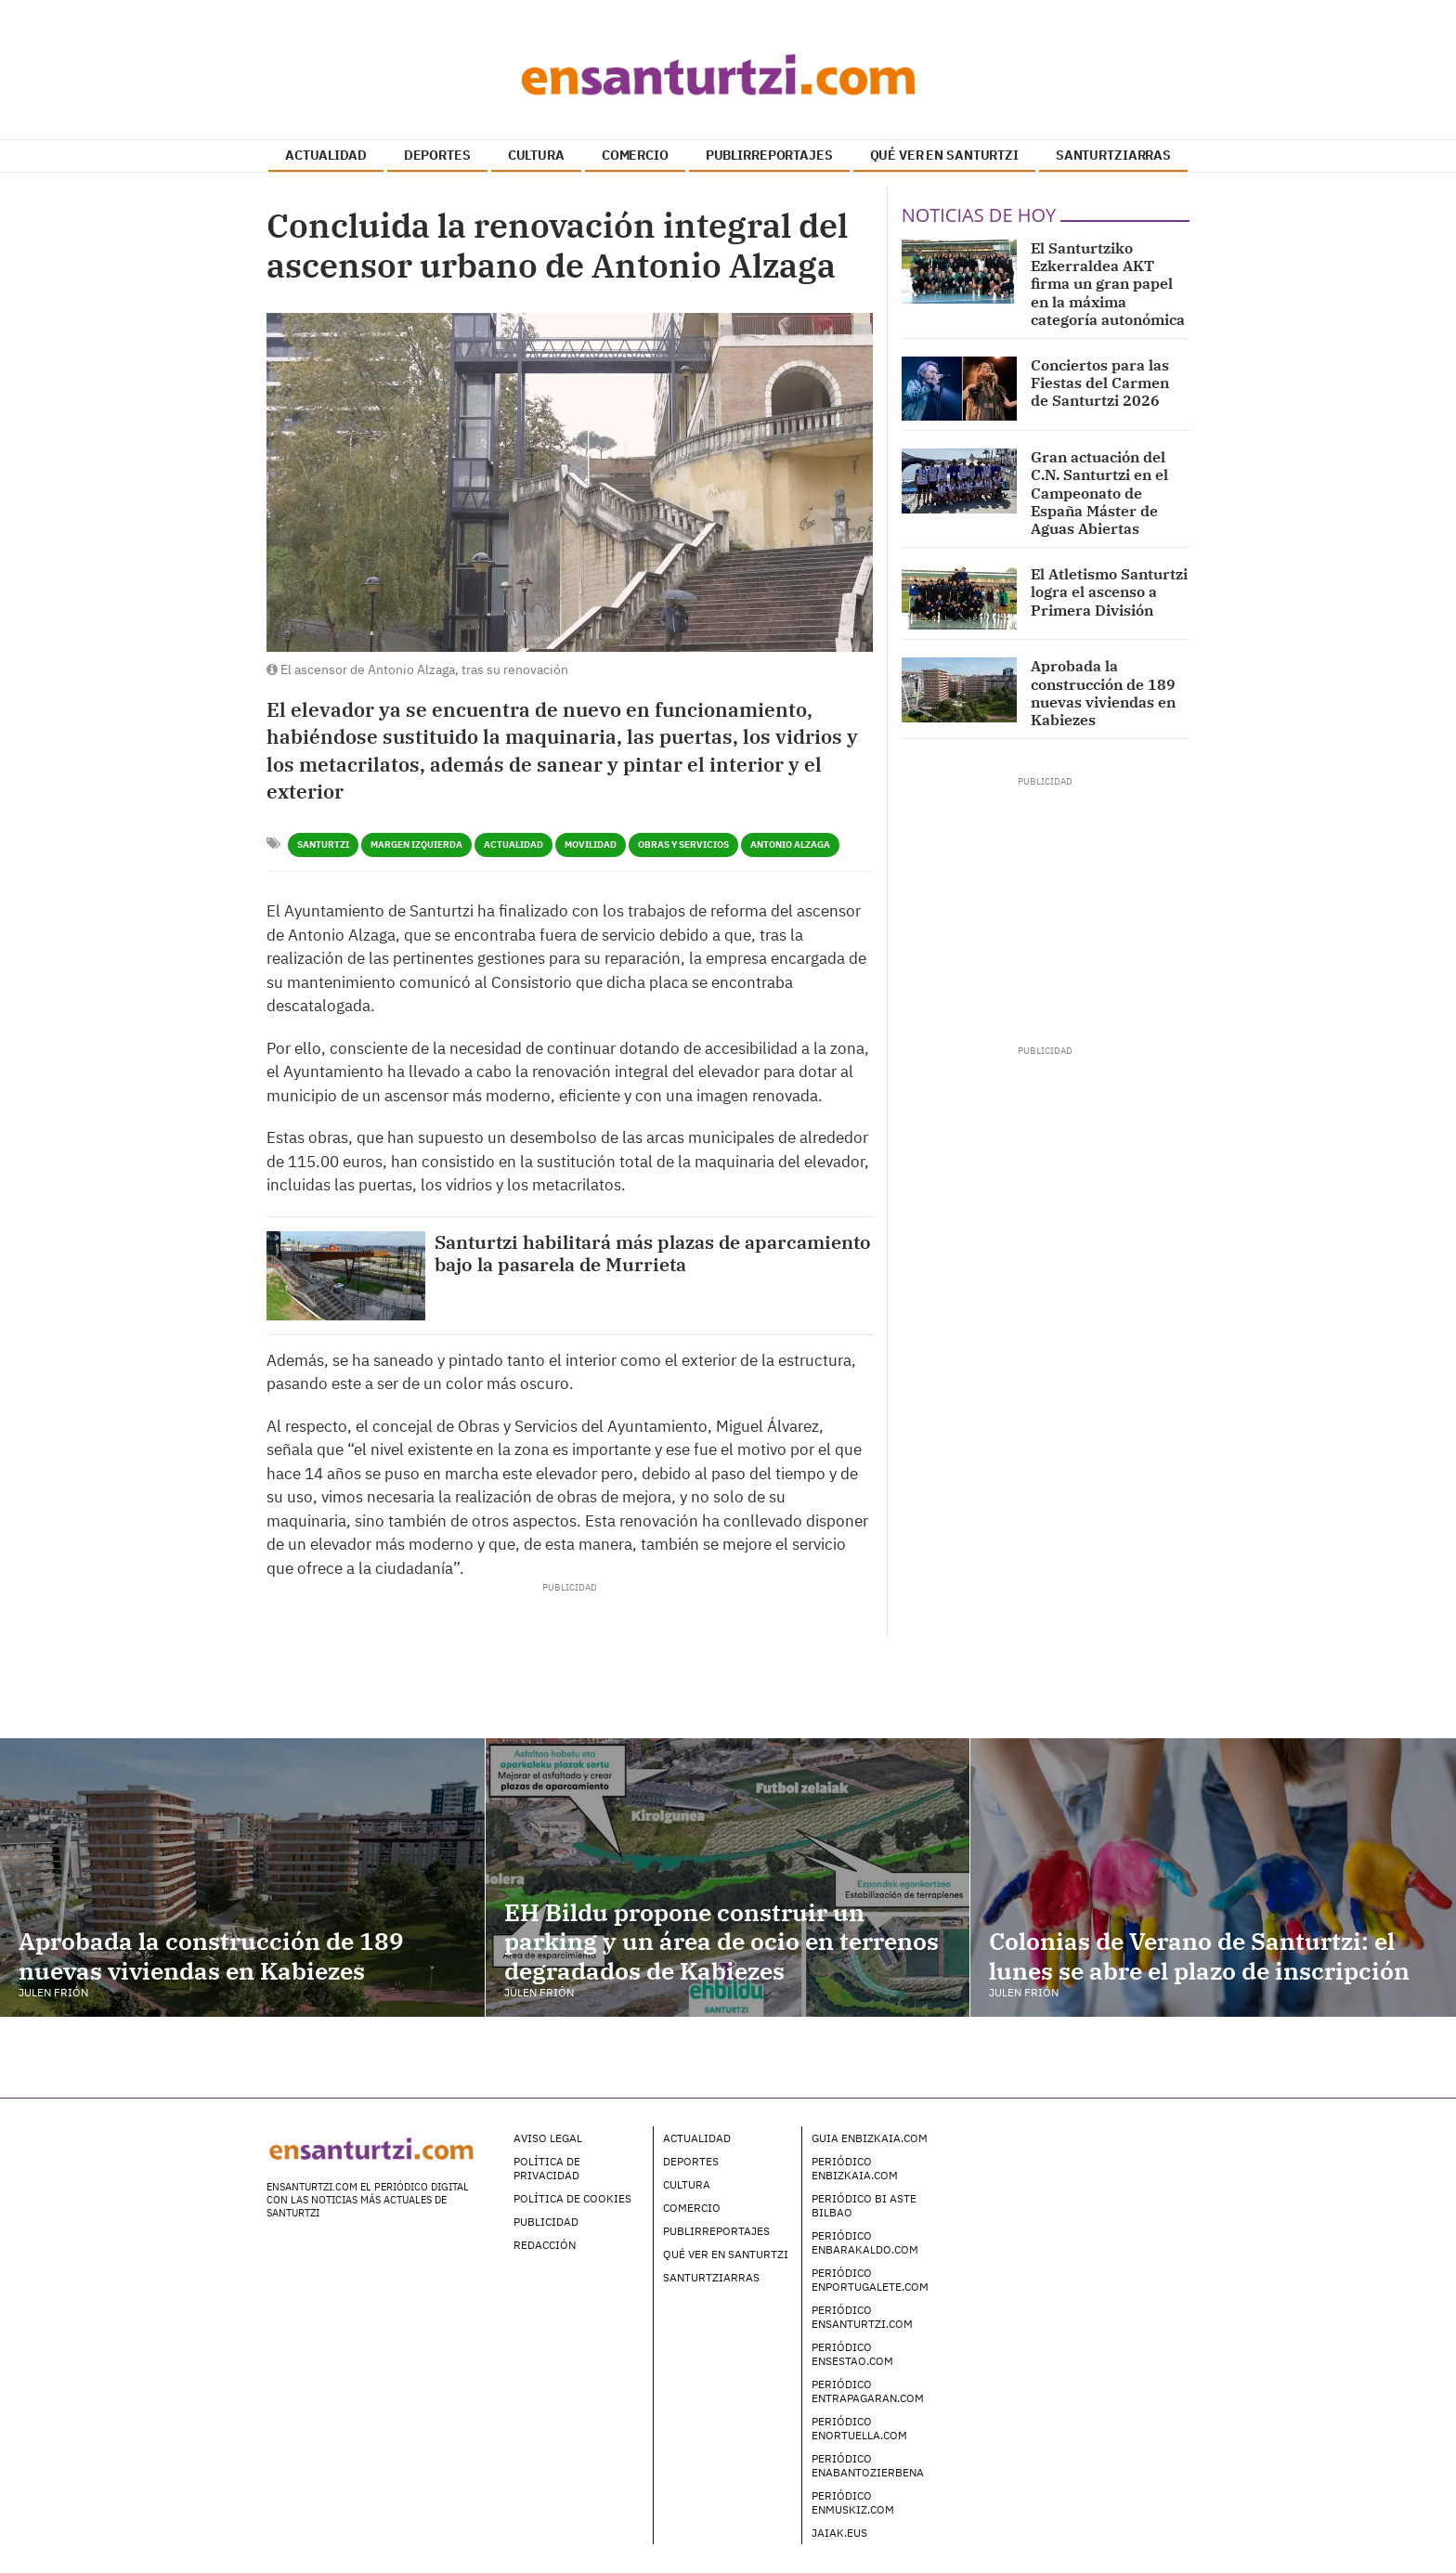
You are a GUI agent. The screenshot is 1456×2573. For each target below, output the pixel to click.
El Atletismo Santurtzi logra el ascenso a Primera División (1109, 591)
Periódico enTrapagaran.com (868, 2391)
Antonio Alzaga (790, 844)
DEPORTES (437, 155)
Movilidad (591, 844)
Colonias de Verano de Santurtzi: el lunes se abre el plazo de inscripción (1199, 1955)
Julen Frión (53, 1992)
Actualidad (513, 844)
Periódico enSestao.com (852, 2354)
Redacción (545, 2245)
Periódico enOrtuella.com (859, 2428)
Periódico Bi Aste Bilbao (864, 2205)
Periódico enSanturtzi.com (862, 2317)
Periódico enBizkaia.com (855, 2168)
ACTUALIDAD (326, 155)
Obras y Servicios (683, 844)
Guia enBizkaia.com (870, 2138)
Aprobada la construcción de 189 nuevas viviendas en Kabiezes (1103, 692)
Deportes (691, 2161)
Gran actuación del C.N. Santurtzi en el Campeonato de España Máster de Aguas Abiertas (1099, 493)
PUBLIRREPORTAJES (769, 155)
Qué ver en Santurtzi (725, 2254)
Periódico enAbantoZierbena (868, 2465)
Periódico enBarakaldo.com (865, 2242)
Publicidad (546, 2222)
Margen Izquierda (416, 844)
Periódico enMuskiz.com (853, 2502)
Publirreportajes (716, 2231)
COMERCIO (635, 155)
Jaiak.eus (839, 2533)
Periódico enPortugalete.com (870, 2280)
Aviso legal (548, 2138)
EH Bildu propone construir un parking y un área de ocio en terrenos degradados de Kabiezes (721, 1940)
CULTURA (536, 155)
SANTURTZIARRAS (1113, 155)
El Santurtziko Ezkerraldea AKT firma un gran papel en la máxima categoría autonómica (1108, 284)
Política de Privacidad (547, 2168)
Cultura (686, 2184)
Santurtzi (323, 844)
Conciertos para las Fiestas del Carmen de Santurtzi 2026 (1100, 382)
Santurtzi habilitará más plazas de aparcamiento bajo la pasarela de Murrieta (653, 1253)
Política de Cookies (572, 2198)
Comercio (692, 2208)
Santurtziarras (711, 2277)
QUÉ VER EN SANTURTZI (944, 155)
